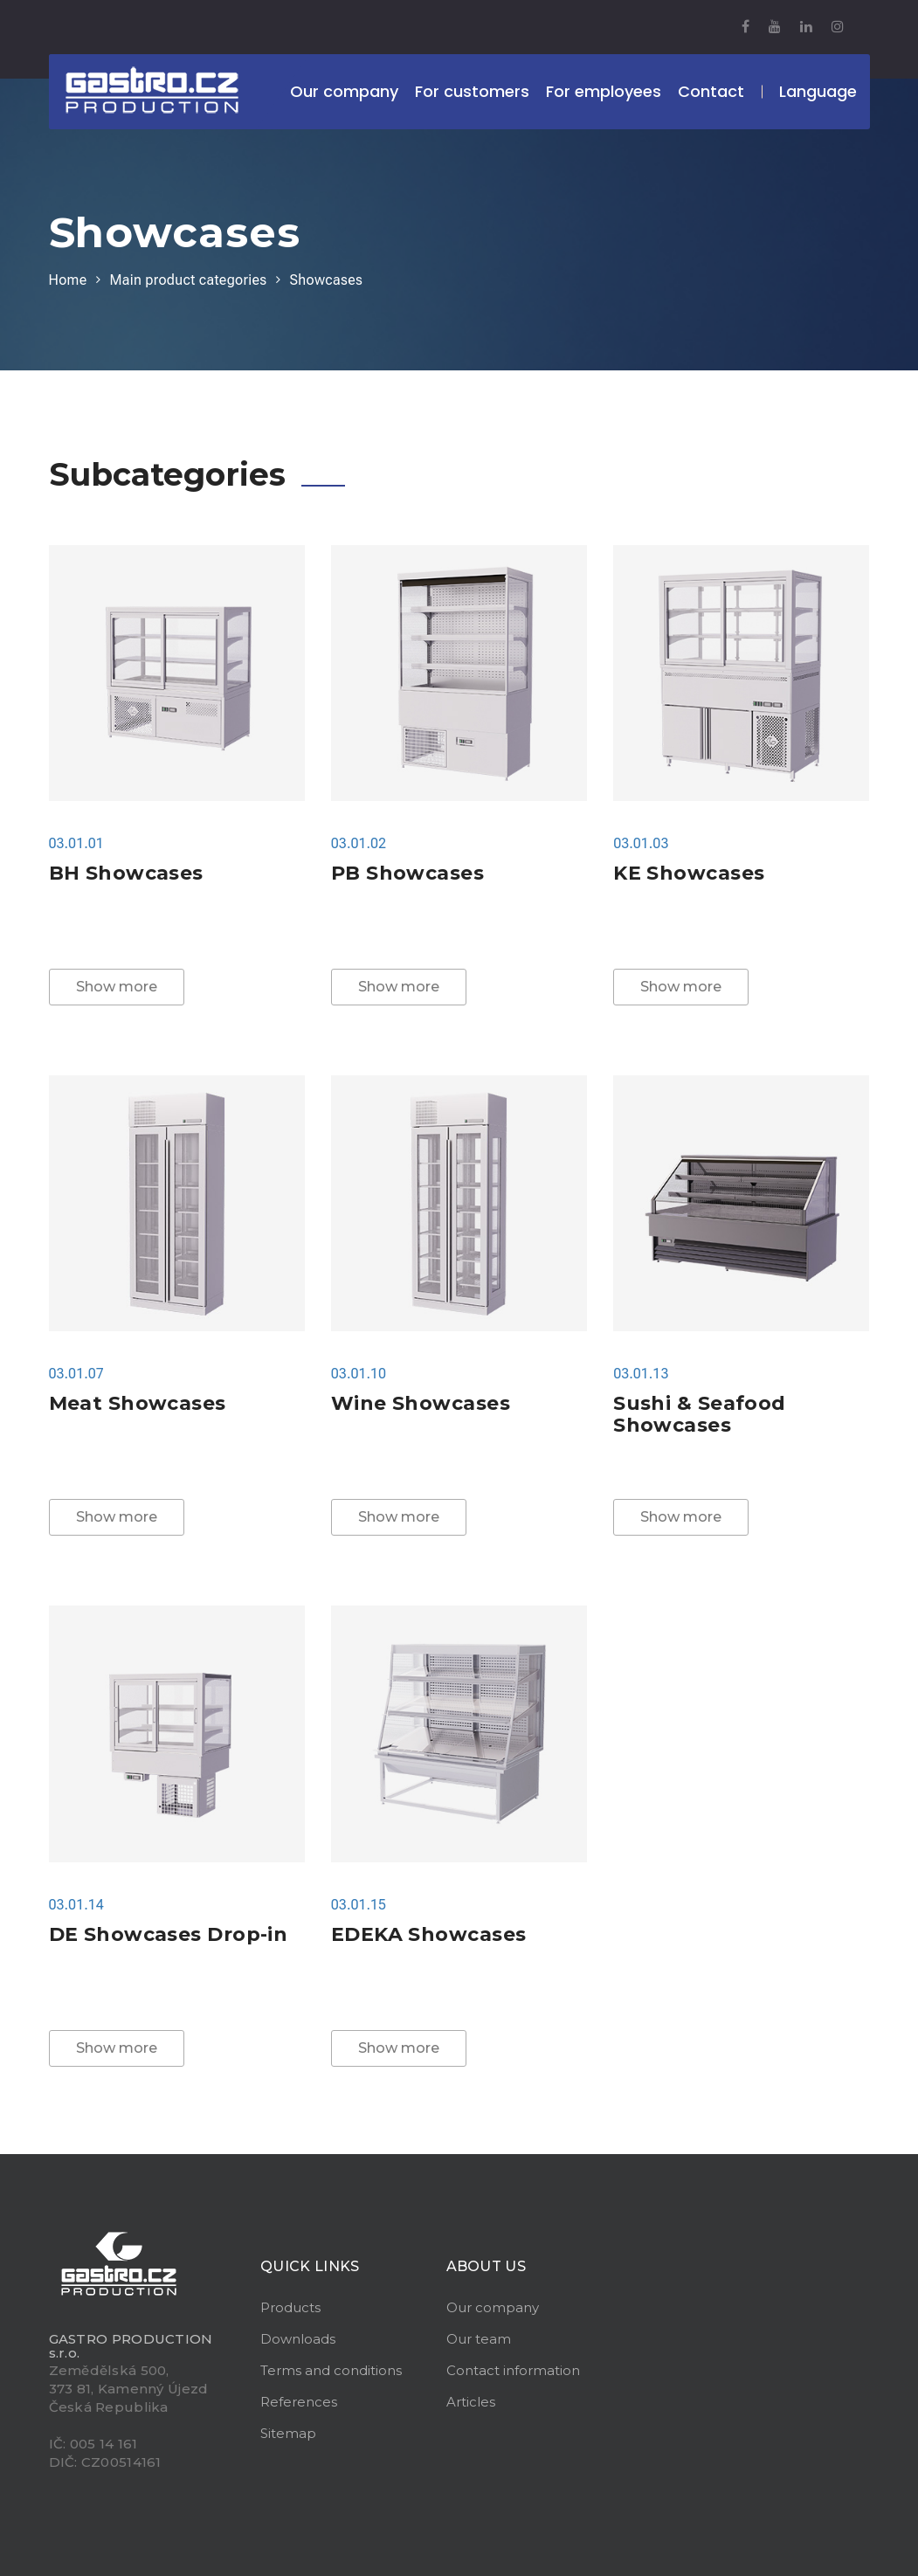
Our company (492, 2307)
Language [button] (818, 91)
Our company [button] (344, 91)
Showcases (325, 280)
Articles (470, 2401)
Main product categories (187, 280)
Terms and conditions (331, 2370)
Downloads (297, 2339)
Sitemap (288, 2433)
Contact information (513, 2370)
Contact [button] (711, 91)
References (298, 2401)
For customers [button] (472, 91)
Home (68, 280)
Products (290, 2307)
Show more (116, 986)
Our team (478, 2339)
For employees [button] (603, 91)
